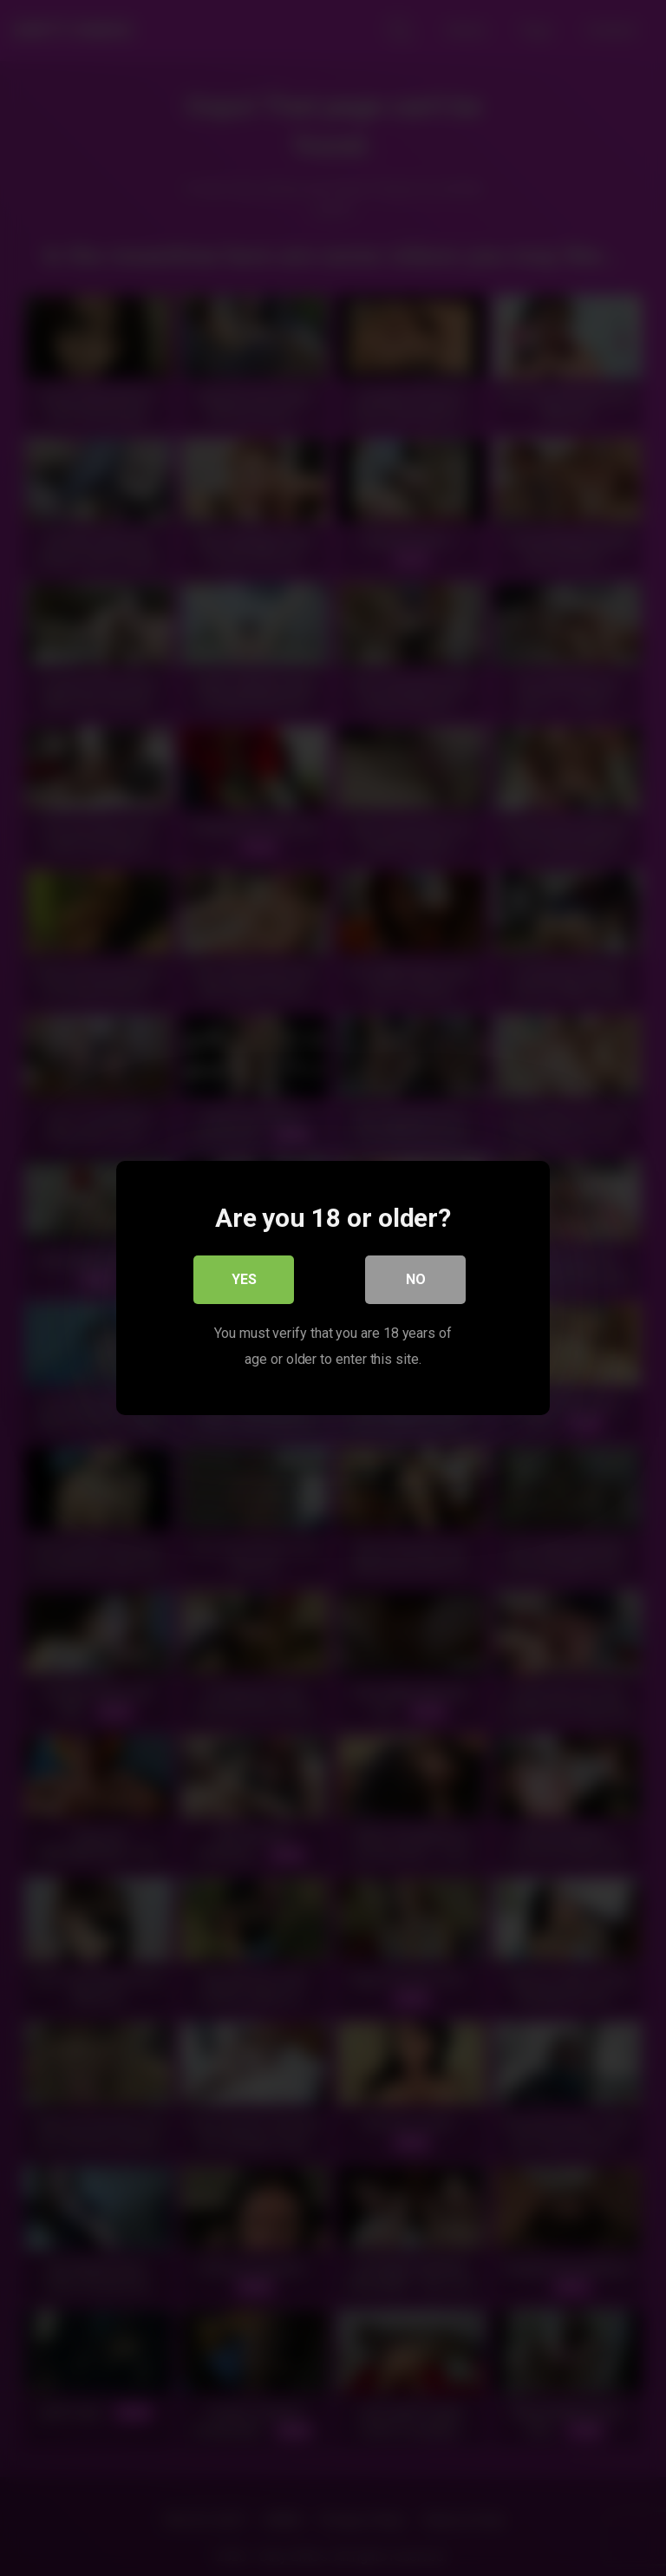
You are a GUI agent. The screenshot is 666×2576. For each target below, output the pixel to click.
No (416, 1279)
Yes (244, 1279)
